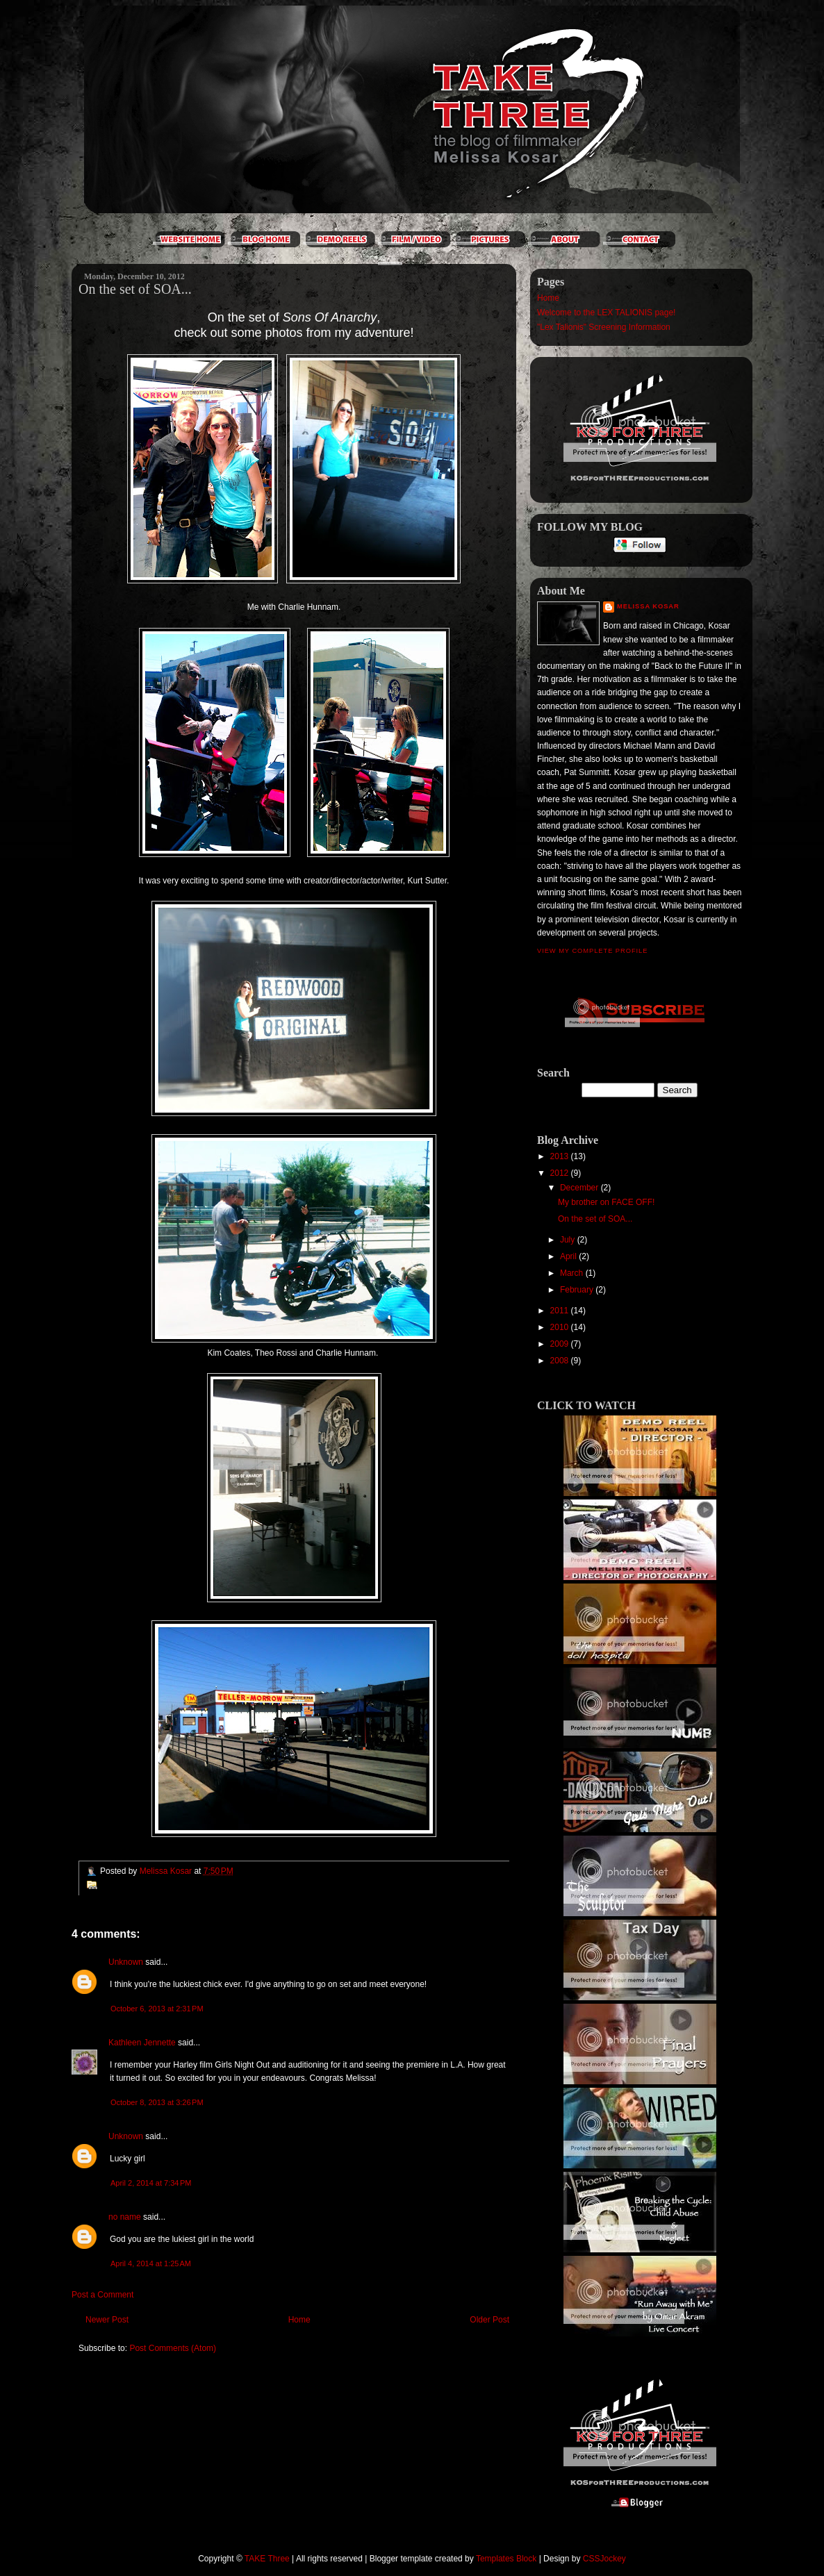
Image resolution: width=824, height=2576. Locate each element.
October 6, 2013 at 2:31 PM (157, 2008)
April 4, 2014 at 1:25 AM (150, 2263)
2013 (560, 1156)
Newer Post (107, 2320)
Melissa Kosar (648, 606)
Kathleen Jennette (142, 2042)
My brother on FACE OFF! (606, 1202)
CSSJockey (604, 2558)
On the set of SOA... (595, 1219)
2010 (560, 1327)
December (580, 1188)
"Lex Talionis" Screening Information (603, 327)
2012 (560, 1173)
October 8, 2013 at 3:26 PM (157, 2102)
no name (124, 2217)
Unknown (125, 1962)
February (577, 1290)
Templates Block (506, 2558)
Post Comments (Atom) (172, 2348)
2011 (560, 1310)
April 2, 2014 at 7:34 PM (151, 2183)
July (568, 1240)
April (569, 1256)
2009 (560, 1344)
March (573, 1273)
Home (299, 2320)
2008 (560, 1360)
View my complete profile (592, 950)
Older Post (489, 2320)
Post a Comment (102, 2295)
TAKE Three (267, 2558)
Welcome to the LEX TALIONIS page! (606, 312)
